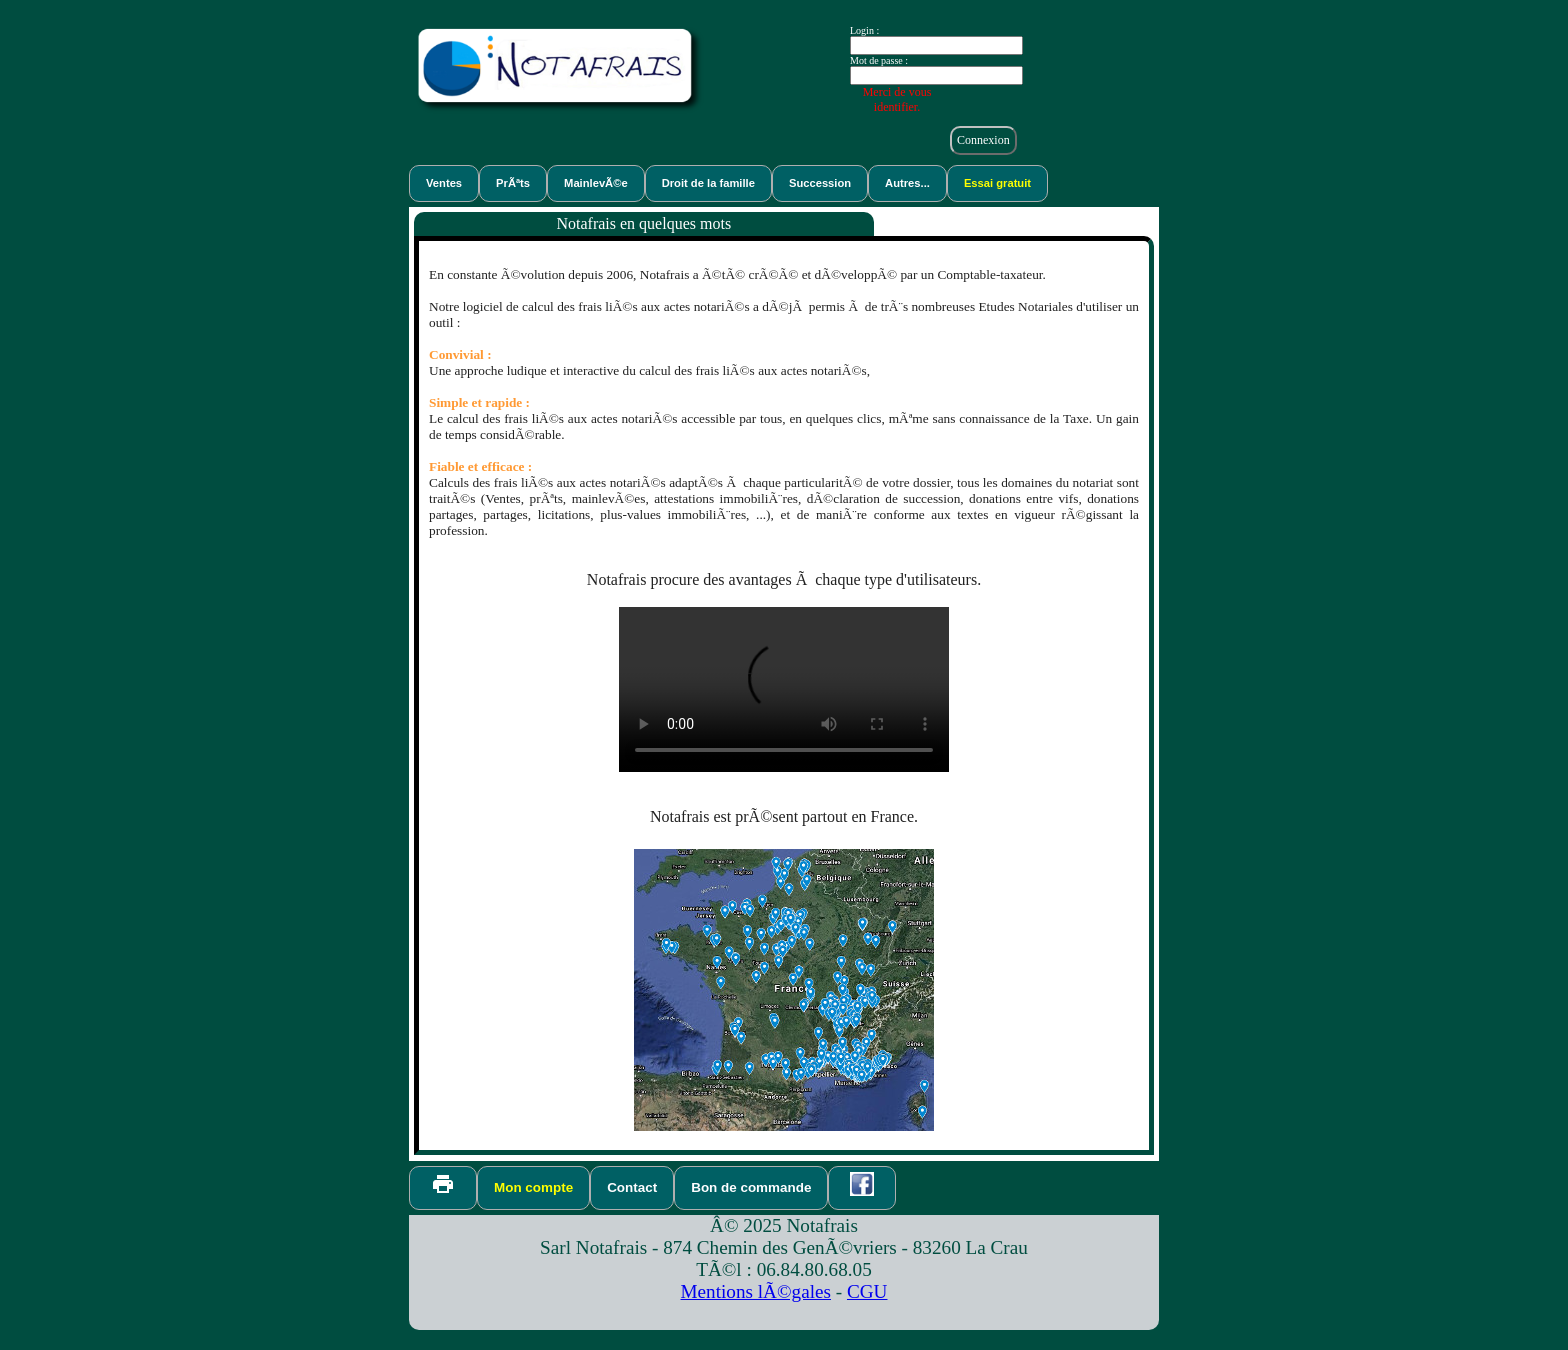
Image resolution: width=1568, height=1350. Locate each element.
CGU (867, 1291)
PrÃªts (513, 183)
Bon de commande (751, 1187)
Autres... (907, 183)
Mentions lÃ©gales (756, 1291)
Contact (632, 1187)
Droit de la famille (708, 183)
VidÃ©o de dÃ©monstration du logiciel (784, 689)
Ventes (444, 183)
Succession (820, 183)
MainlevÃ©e (596, 183)
